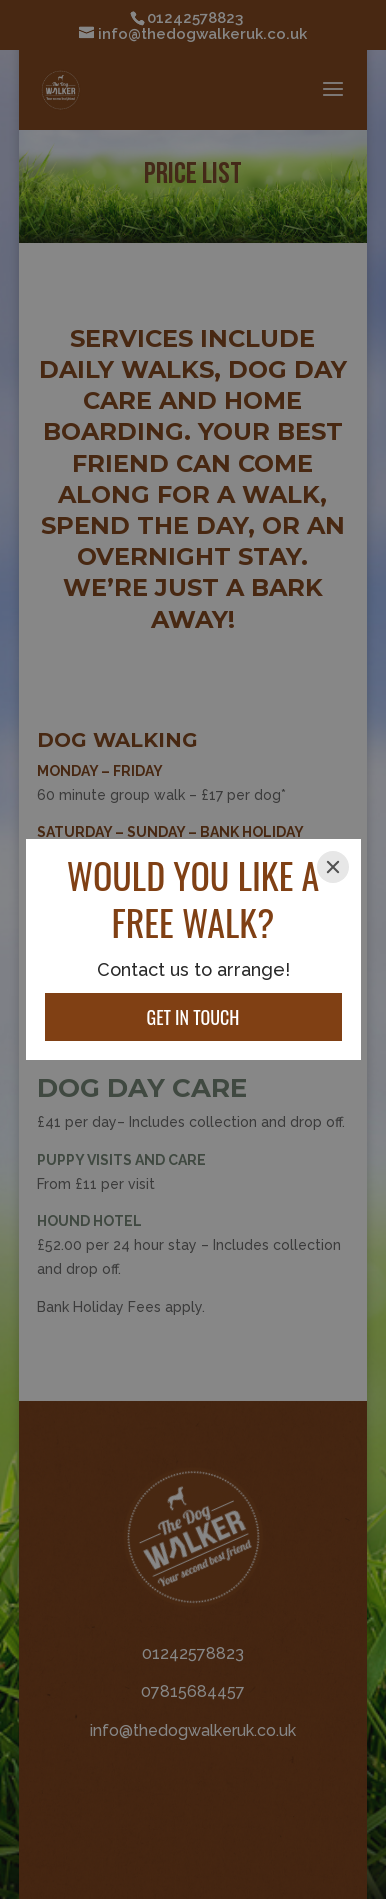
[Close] (333, 867)
